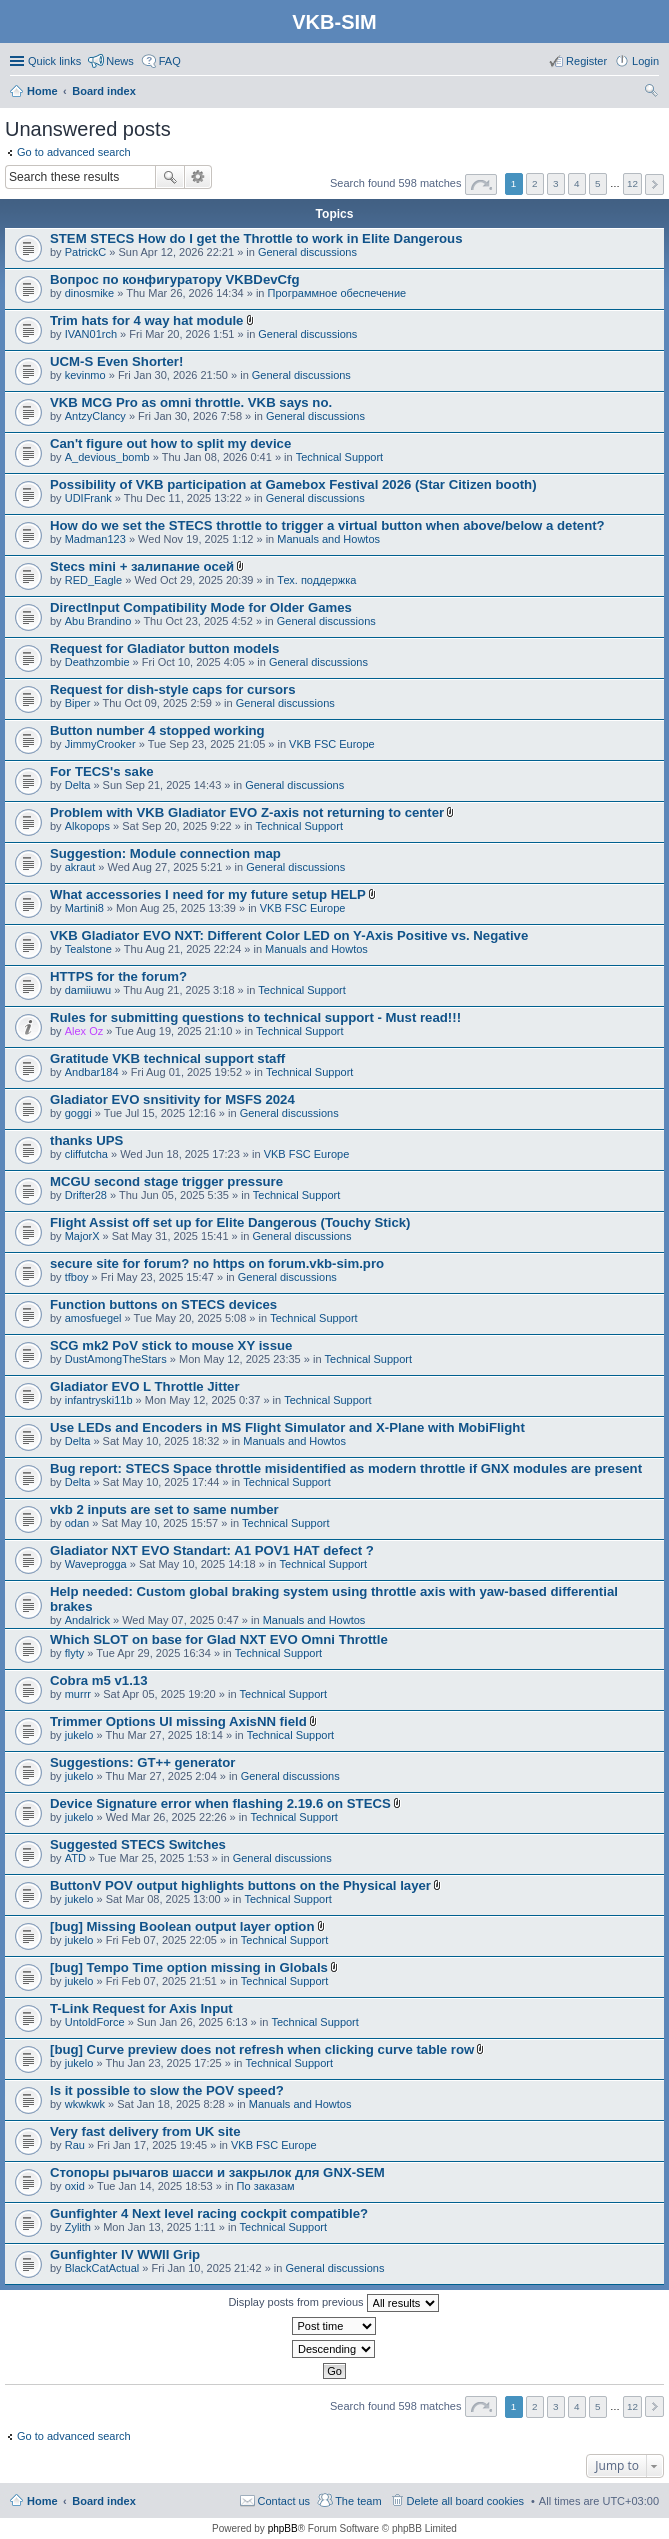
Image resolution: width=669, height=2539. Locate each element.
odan (77, 1523)
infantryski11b (99, 1400)
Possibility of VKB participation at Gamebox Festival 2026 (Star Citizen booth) (293, 484)
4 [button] (577, 183)
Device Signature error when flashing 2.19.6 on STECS (220, 1803)
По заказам (266, 2186)
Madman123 (95, 539)
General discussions (307, 252)
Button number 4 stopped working (157, 730)
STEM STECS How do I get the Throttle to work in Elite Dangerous (256, 238)
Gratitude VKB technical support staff (167, 1058)
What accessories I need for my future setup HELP (208, 894)
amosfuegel (93, 1318)
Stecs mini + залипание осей (142, 566)
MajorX (82, 1236)
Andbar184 (92, 1072)
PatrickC (86, 252)
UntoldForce (95, 2022)
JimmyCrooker (100, 744)
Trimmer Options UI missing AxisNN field (178, 1721)
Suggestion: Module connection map (165, 853)
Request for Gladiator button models (164, 648)
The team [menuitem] (358, 2501)
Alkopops (87, 826)
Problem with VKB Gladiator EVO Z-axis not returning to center (247, 812)
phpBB (283, 2528)
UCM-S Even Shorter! (116, 361)
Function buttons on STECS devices (163, 1304)
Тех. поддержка (316, 580)
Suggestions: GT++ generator (142, 1762)
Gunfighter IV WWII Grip (125, 2254)
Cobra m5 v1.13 (99, 1680)
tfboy (77, 1277)
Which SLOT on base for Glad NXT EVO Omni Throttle (219, 1639)
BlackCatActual (102, 2268)
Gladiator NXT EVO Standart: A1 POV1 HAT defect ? (212, 1550)
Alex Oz (84, 1031)
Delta (78, 785)
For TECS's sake (102, 771)
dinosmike (90, 293)
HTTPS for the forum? (118, 976)
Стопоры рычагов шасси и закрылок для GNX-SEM (217, 2172)
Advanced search (198, 177)
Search (170, 177)
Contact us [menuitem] (284, 2501)
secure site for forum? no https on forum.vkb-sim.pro (217, 1263)
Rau (75, 2145)
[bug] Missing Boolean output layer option (182, 1926)
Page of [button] (481, 184)
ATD (75, 1858)
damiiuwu (88, 990)
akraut (80, 867)
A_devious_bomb (107, 457)
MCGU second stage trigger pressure (166, 1181)
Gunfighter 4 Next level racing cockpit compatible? (209, 2213)
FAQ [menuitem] (170, 61)
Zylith (78, 2227)
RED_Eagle (93, 580)
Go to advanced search (74, 152)
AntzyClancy (95, 416)
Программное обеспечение (337, 293)
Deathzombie (97, 662)
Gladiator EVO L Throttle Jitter (145, 1386)
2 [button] (535, 183)
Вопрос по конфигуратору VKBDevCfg (175, 279)
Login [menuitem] (645, 61)
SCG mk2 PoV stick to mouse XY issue (171, 1345)
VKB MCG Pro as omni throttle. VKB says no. (191, 402)
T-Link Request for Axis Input (141, 2008)
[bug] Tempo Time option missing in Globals (189, 1967)
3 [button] (556, 183)
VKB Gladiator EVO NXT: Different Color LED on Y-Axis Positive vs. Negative (289, 935)
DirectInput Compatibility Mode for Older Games (201, 607)
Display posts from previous (333, 2303)
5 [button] (598, 183)
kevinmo (85, 375)
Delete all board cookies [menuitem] (465, 2501)
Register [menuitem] (586, 61)
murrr (78, 1694)
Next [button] (654, 184)
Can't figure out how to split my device (170, 443)
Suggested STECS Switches (138, 1844)
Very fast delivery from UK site (145, 2131)
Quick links (54, 61)
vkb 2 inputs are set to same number (164, 1509)
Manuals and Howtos (328, 539)
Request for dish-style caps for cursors (173, 689)
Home (42, 2501)
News (120, 61)
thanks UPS (86, 1140)
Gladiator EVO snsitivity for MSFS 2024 (172, 1099)
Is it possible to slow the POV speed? (167, 2090)
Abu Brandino (98, 621)
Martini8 (84, 908)
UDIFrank (88, 498)
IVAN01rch (91, 334)
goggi (78, 1113)
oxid (75, 2186)
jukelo (79, 1735)
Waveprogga (96, 1564)
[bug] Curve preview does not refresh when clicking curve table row (262, 2049)
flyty (75, 1653)
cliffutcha (86, 1154)
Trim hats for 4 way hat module (146, 320)
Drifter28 (86, 1195)
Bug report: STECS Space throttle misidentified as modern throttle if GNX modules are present (346, 1468)
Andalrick (87, 1620)
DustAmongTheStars (116, 1359)
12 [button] (632, 183)
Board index (104, 2501)
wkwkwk (85, 2104)
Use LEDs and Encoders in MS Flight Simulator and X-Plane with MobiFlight (287, 1427)
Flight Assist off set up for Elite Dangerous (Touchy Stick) (230, 1222)
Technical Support (339, 457)
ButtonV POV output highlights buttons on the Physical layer (240, 1885)
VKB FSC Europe (332, 744)
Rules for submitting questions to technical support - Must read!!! (255, 1017)
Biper (78, 703)
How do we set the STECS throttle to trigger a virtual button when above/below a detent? (327, 525)
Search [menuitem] (651, 93)
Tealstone (88, 949)
